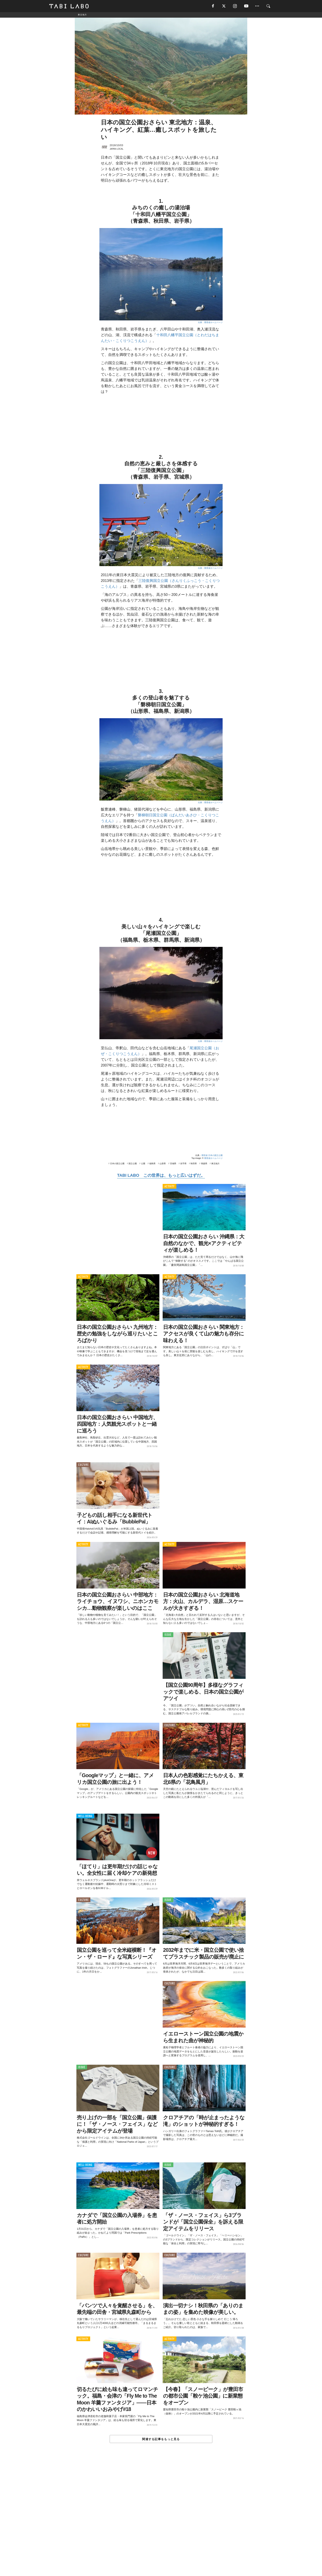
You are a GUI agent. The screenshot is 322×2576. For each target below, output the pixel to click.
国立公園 (133, 1164)
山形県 (163, 1164)
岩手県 (183, 1164)
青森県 (204, 1164)
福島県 (152, 1164)
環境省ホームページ (213, 1158)
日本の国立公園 (117, 1164)
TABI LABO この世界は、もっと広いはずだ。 (161, 1175)
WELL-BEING (85, 1816)
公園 (143, 1164)
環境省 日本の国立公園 (212, 1156)
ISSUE (167, 1635)
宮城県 (173, 1164)
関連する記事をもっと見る (161, 2439)
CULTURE (83, 1465)
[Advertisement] (161, 2519)
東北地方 (215, 1164)
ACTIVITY (169, 1186)
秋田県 (194, 1164)
